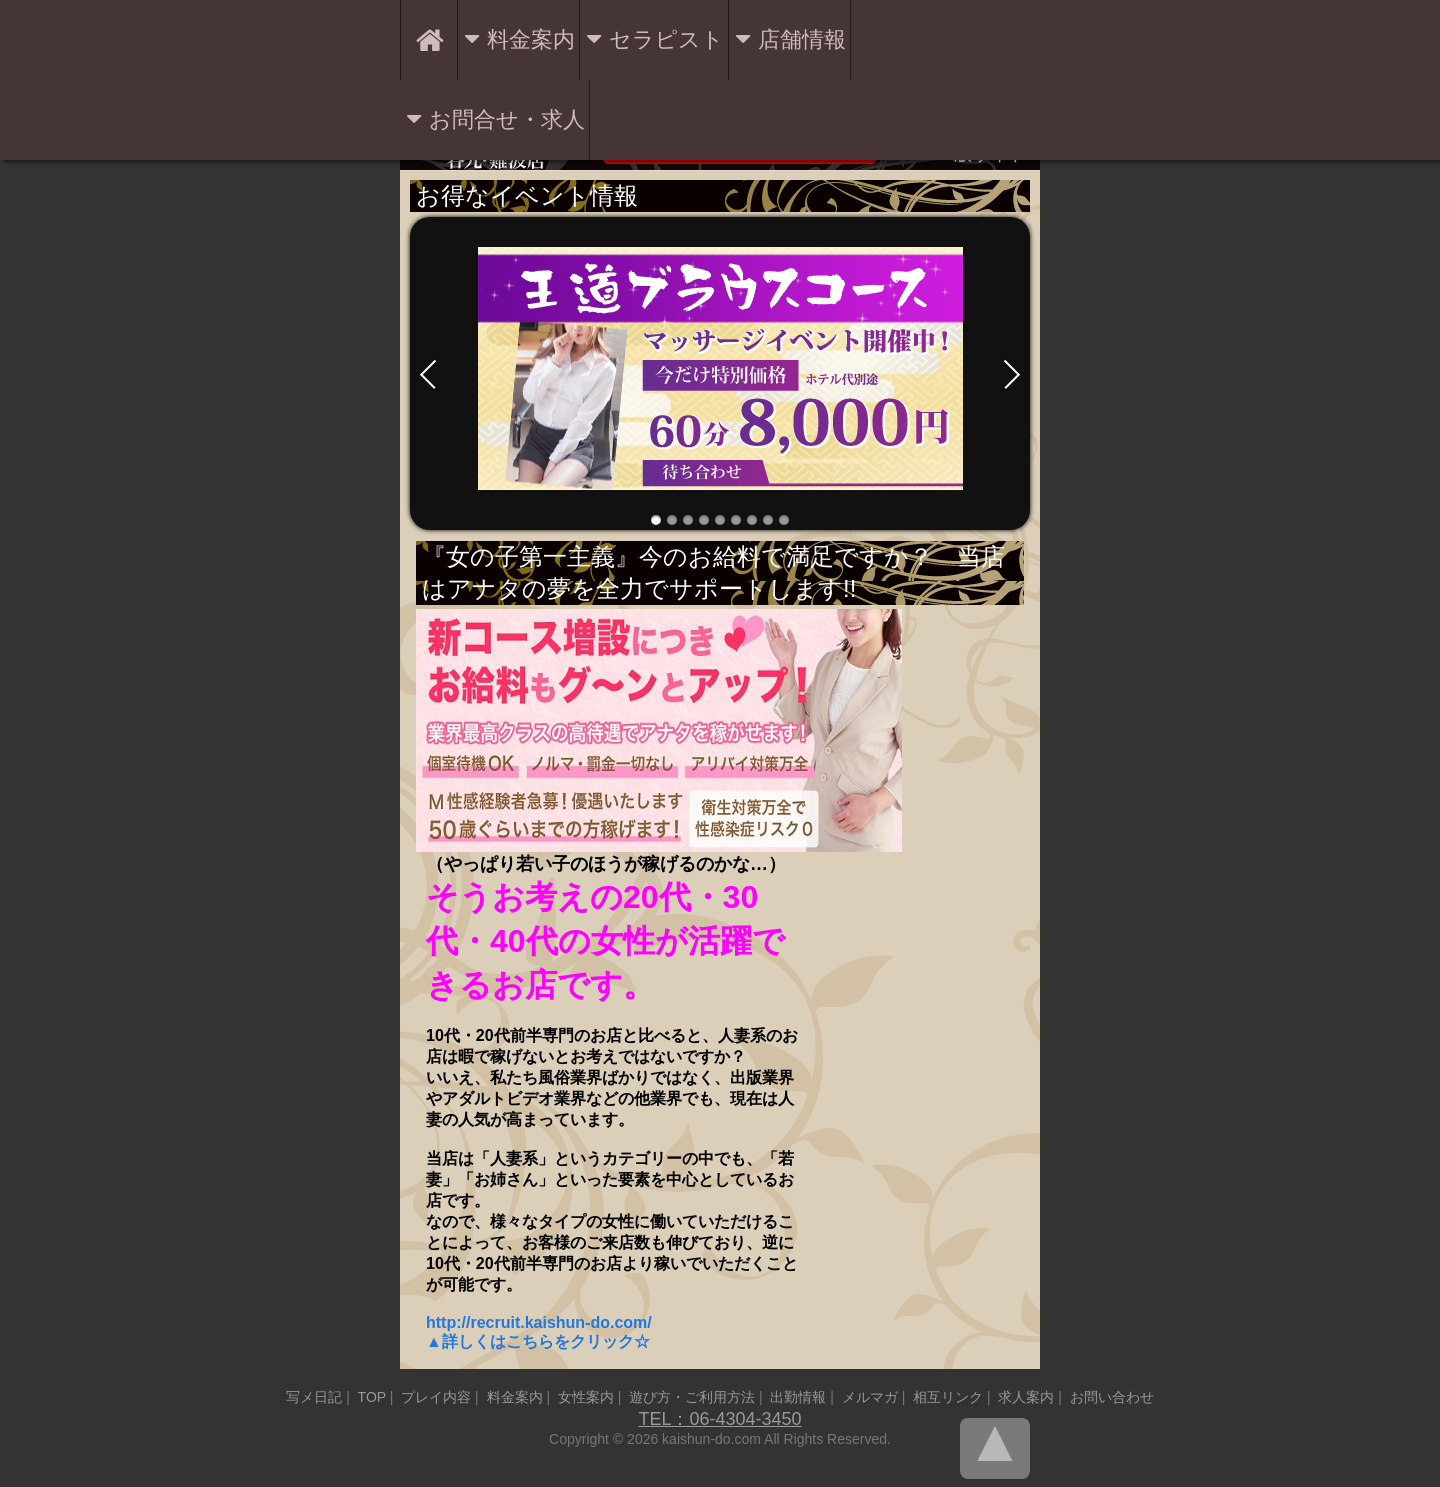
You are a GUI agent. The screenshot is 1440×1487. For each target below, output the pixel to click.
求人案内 (1026, 1397)
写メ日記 (314, 1397)
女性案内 (586, 1397)
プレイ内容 (436, 1397)
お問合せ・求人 (507, 119)
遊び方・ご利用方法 (692, 1397)
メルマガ (870, 1397)
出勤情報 (798, 1397)
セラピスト (666, 39)
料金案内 (531, 39)
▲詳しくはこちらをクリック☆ (538, 1341)
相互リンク (948, 1397)
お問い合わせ (1112, 1397)
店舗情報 (802, 39)
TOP (372, 1397)
